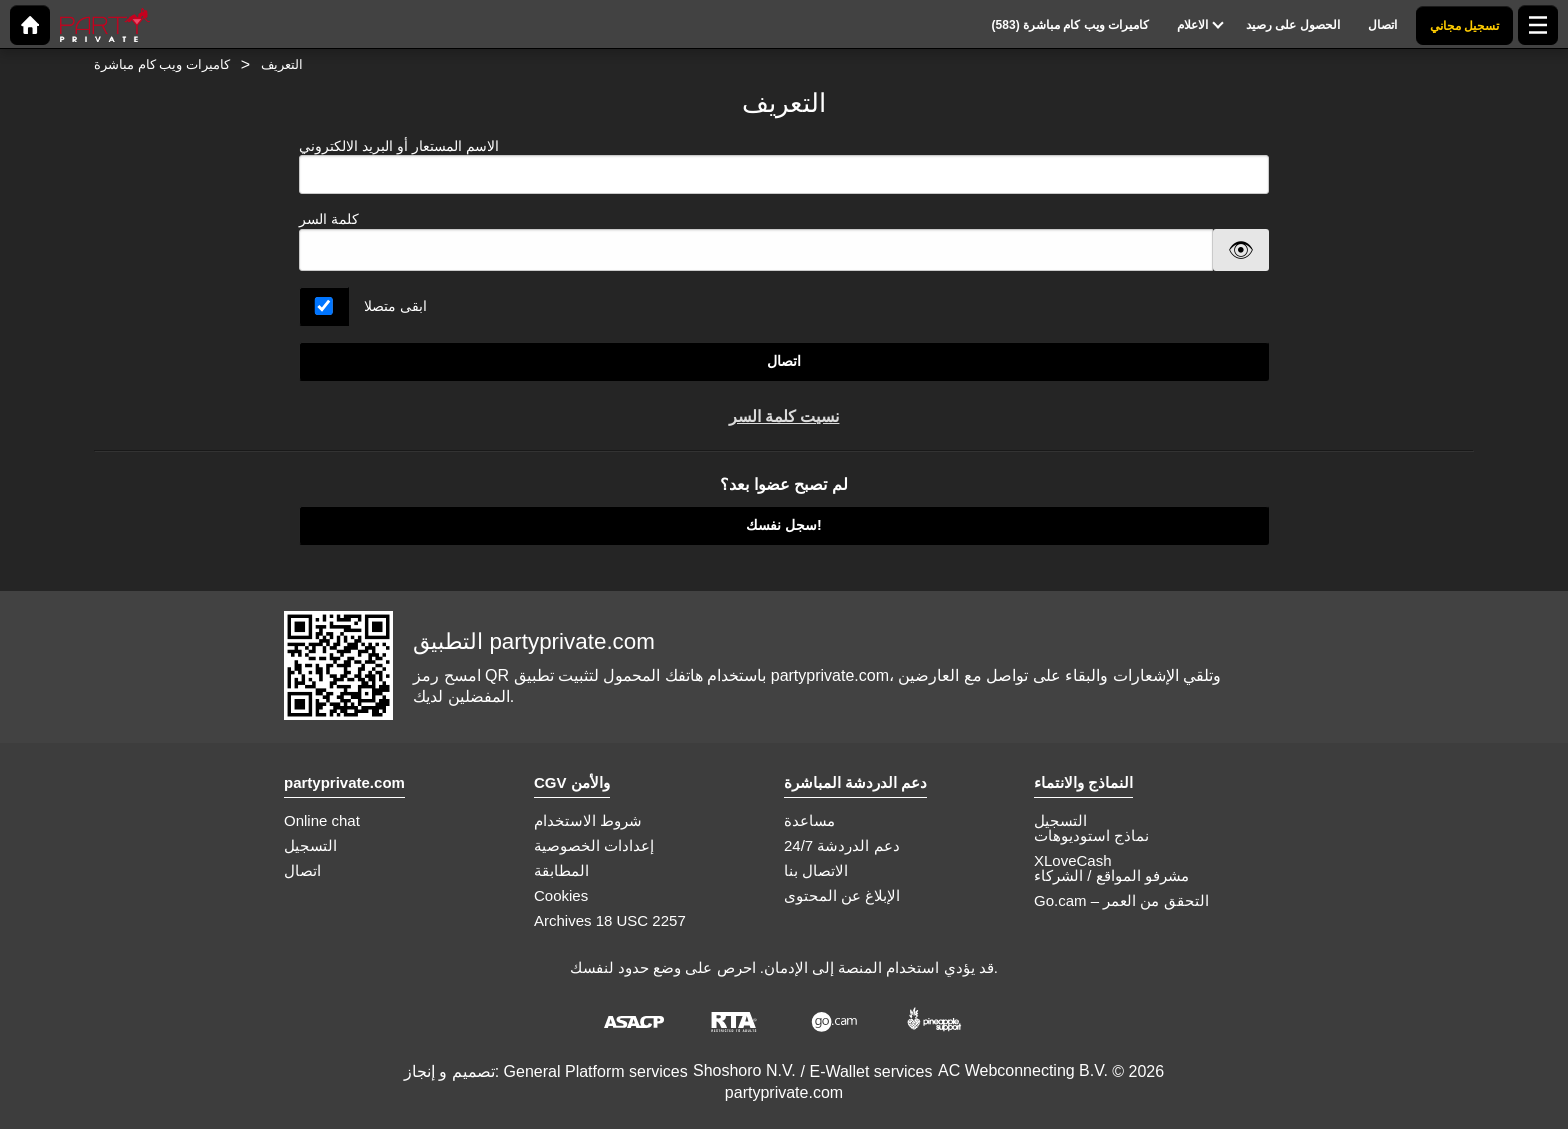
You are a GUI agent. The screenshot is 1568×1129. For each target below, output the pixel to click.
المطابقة (561, 870)
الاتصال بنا (816, 870)
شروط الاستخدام (588, 820)
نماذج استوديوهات (1091, 835)
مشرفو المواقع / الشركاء (1111, 875)
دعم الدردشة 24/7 (842, 845)
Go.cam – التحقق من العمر (1121, 900)
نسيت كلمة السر (784, 416)
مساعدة (809, 820)
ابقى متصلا (395, 306)
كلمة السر (329, 219)
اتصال (784, 361)
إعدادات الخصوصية (594, 845)
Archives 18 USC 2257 (610, 920)
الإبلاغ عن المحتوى (842, 895)
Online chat (322, 820)
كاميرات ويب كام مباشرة (162, 64)
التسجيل (310, 845)
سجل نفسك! (784, 525)
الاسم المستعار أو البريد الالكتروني (784, 166)
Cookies (561, 895)
